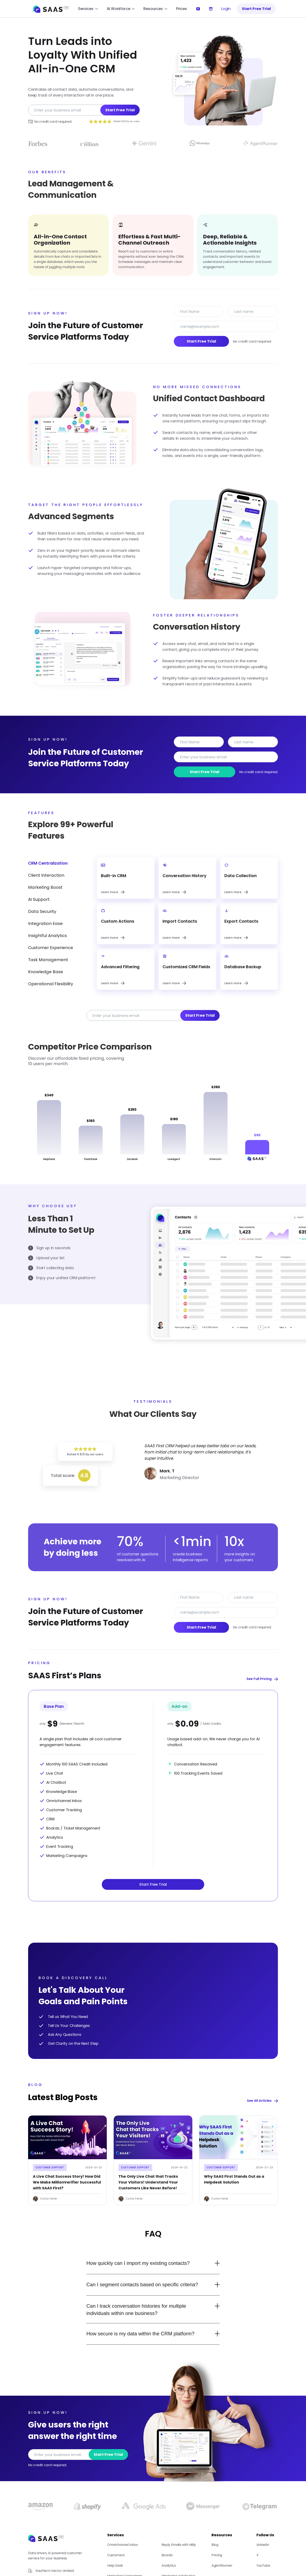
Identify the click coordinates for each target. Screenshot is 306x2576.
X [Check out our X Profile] (257, 2555)
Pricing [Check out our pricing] (216, 2555)
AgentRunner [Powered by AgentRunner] (221, 2565)
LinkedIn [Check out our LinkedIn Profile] (262, 2544)
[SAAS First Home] (51, 8)
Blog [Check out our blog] (214, 2544)
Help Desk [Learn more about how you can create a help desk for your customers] (115, 2565)
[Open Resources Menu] (155, 8)
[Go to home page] (46, 2544)
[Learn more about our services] (210, 9)
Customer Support (49, 2167)
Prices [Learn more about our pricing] (181, 8)
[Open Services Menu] (88, 8)
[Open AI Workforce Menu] (121, 8)
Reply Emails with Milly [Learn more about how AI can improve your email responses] (179, 2544)
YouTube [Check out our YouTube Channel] (263, 2565)
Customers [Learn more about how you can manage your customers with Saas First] (116, 2555)
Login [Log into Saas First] (226, 8)
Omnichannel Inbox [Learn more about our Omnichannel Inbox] (122, 2544)
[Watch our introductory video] (198, 8)
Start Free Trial (256, 8)
